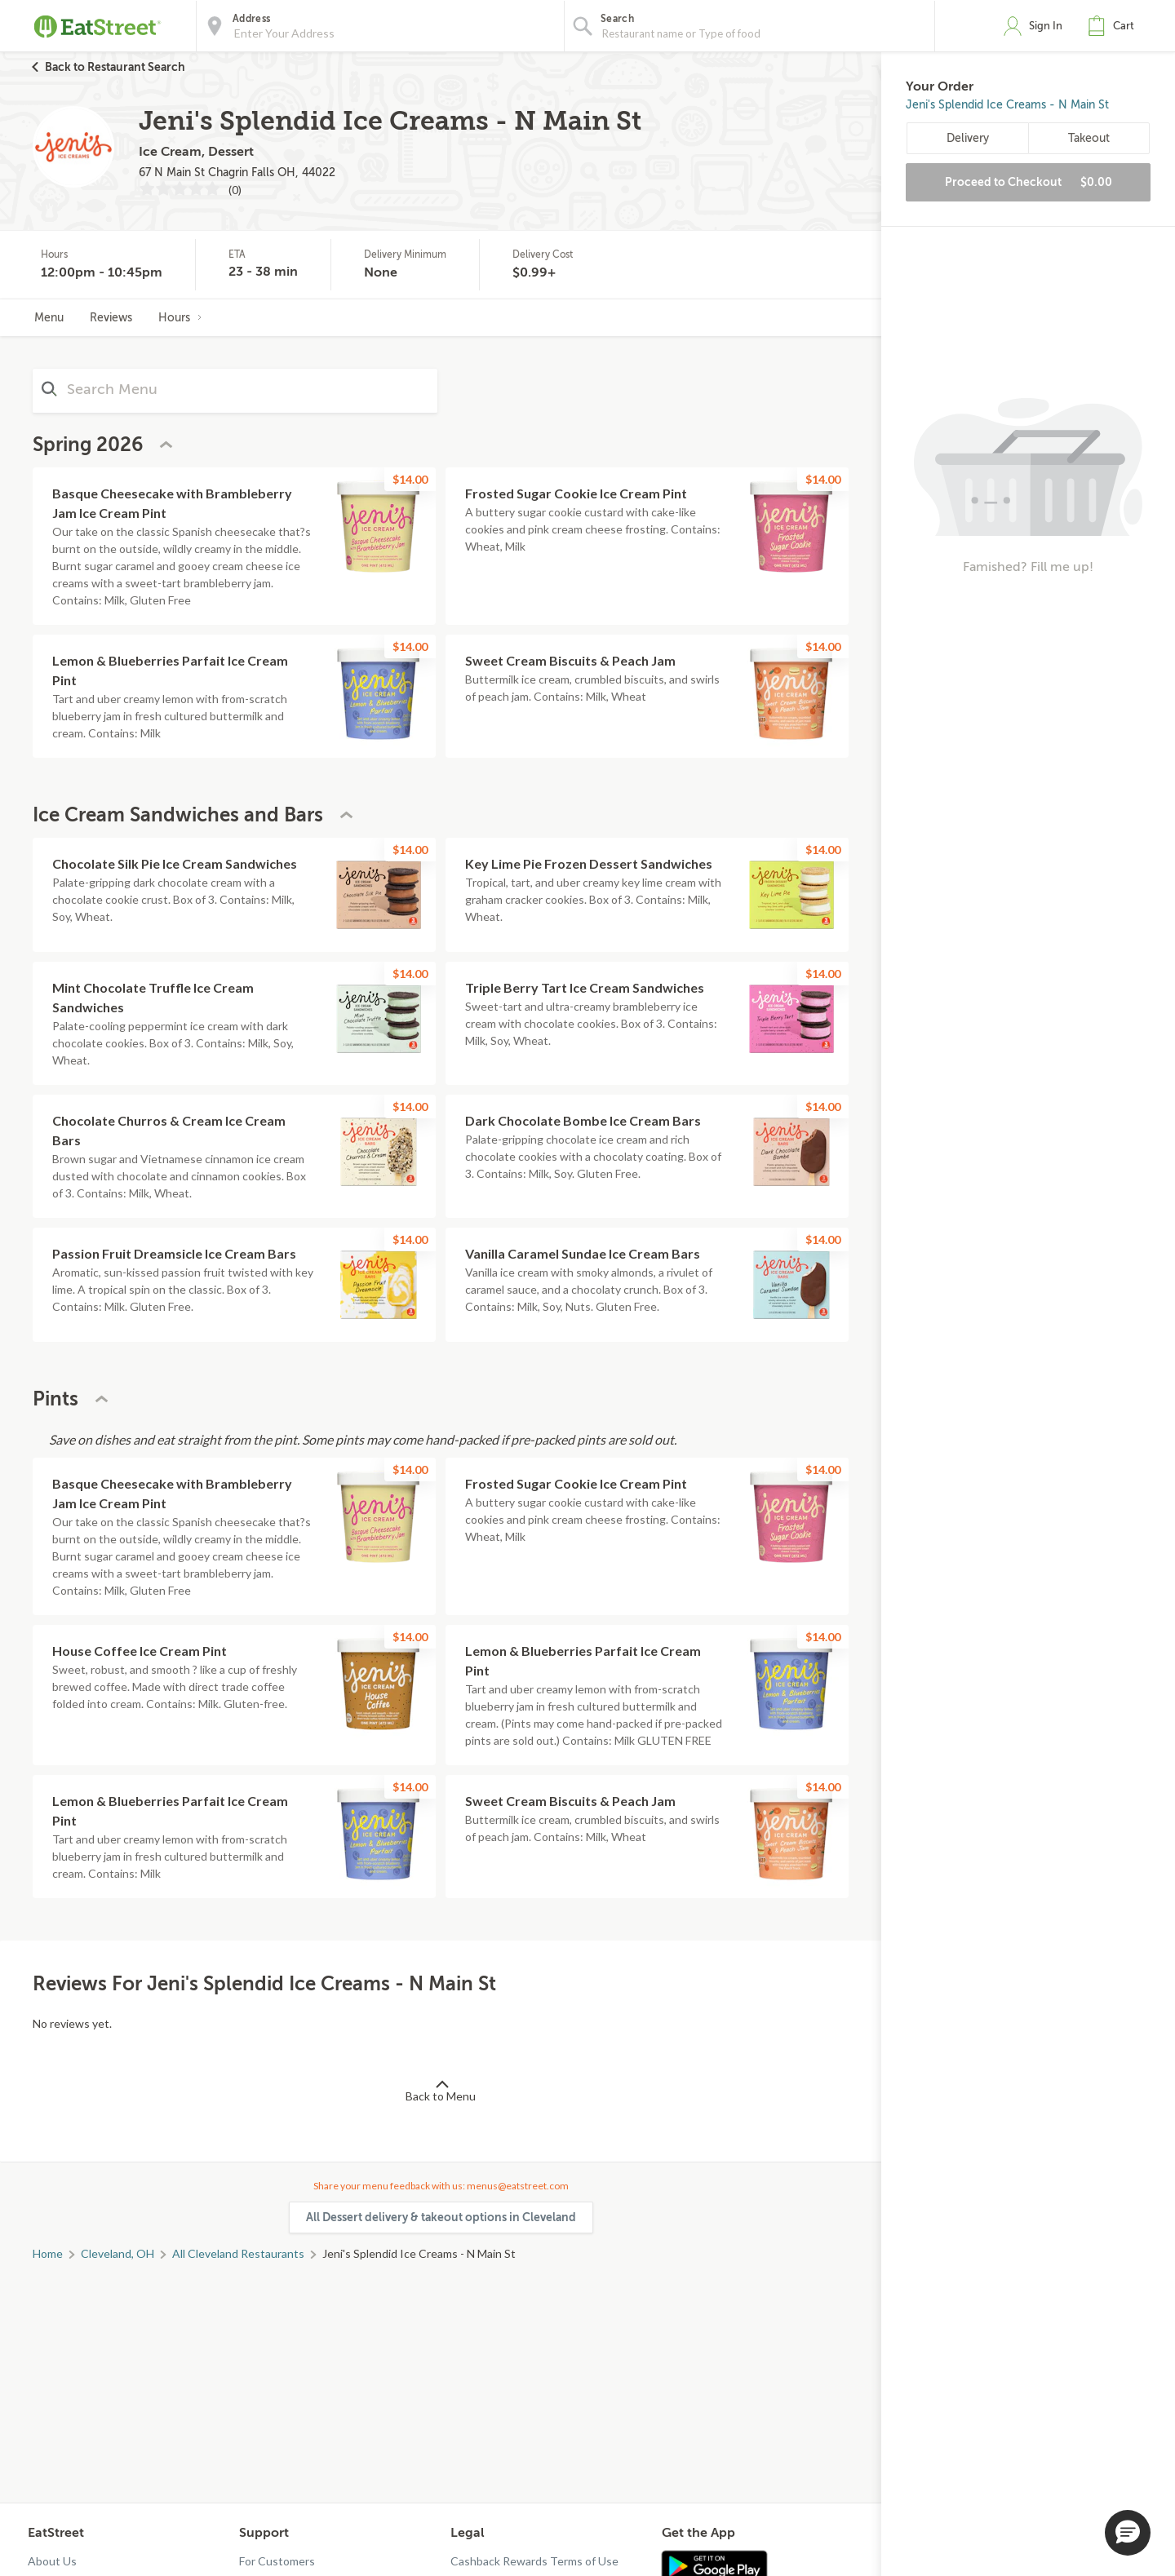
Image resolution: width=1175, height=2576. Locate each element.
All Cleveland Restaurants (238, 2253)
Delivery (968, 138)
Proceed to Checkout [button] (1028, 181)
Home (48, 2253)
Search (617, 18)
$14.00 (410, 479)
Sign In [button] (1045, 26)
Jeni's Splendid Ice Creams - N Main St (1007, 105)
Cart (1123, 26)
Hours (180, 318)
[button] (1114, 26)
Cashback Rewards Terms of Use (534, 2561)
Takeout (1089, 138)
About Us (52, 2561)
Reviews (111, 318)
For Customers (277, 2561)
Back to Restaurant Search (115, 66)
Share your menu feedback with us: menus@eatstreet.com (441, 2186)
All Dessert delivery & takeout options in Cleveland (441, 2217)
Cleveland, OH (117, 2253)
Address (251, 18)
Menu (49, 318)
